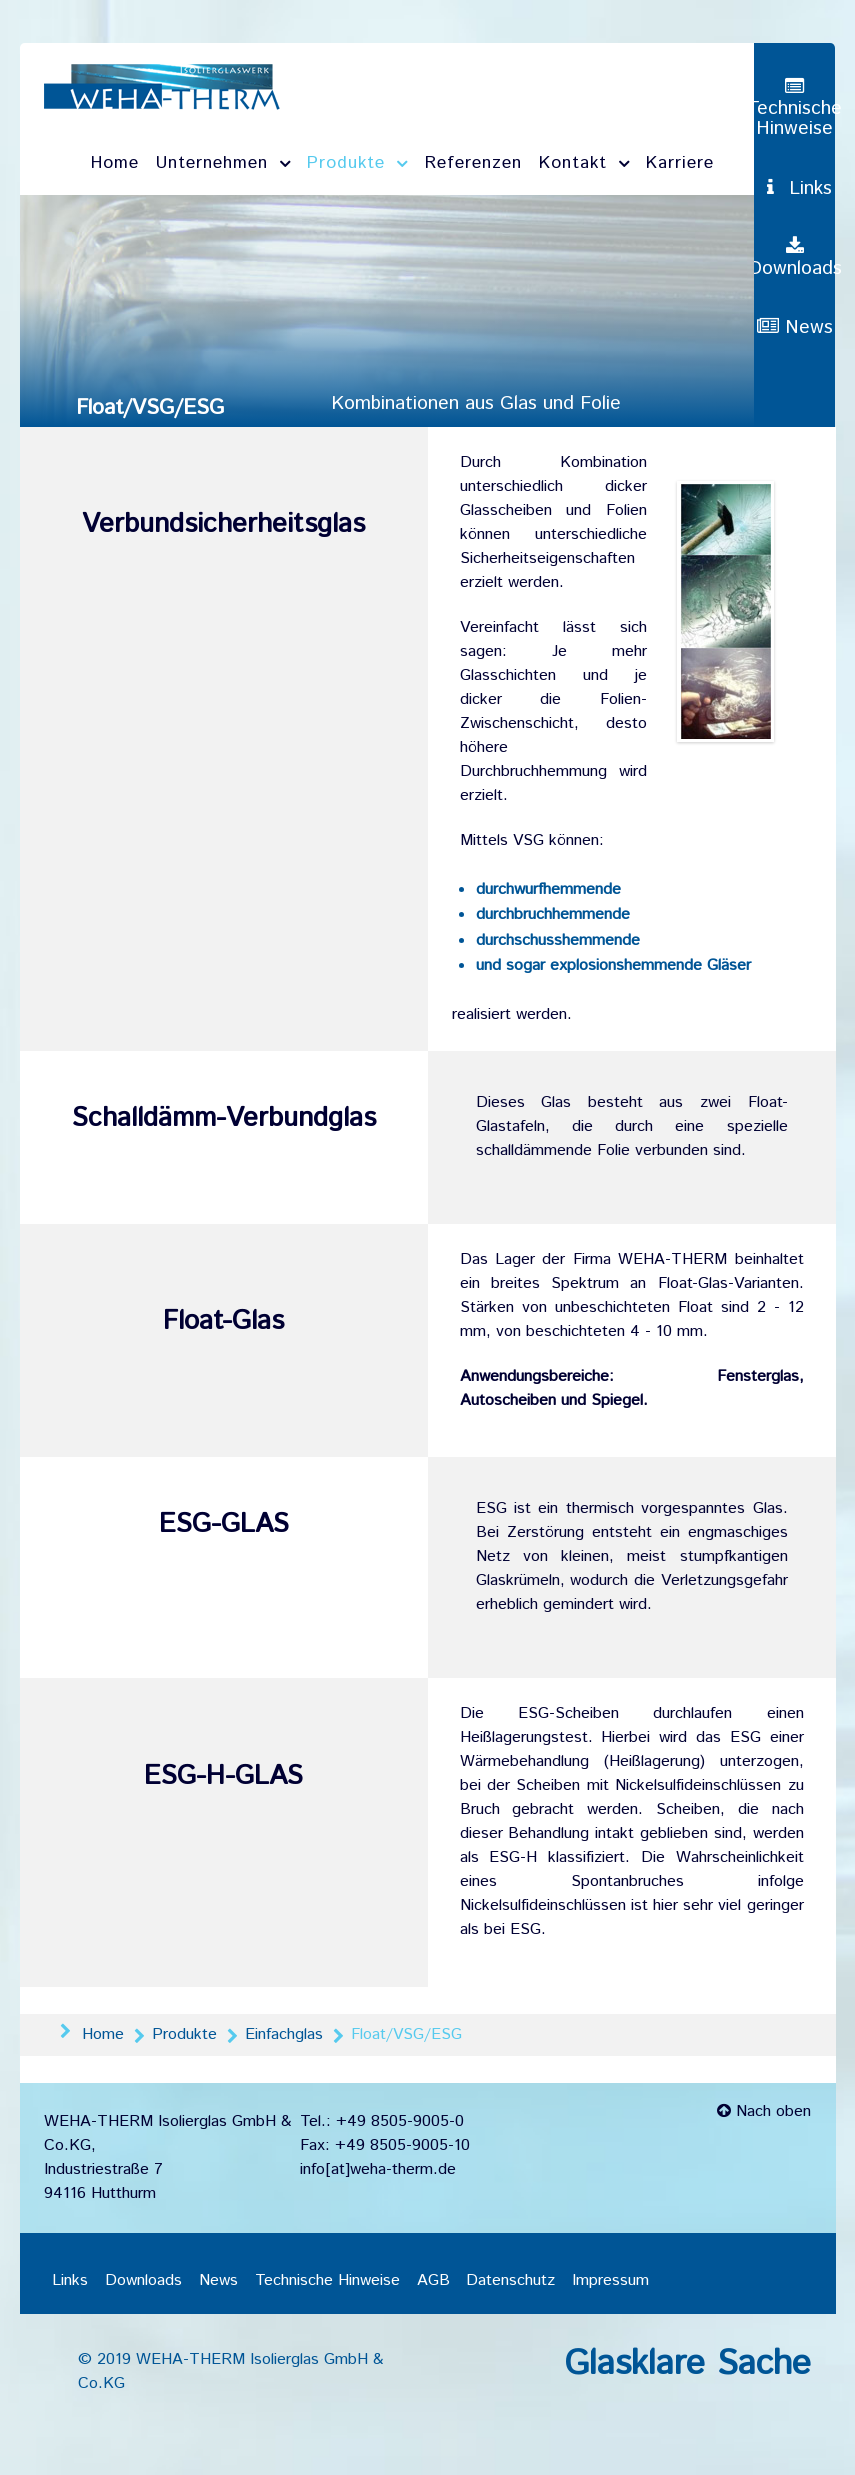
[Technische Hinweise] (794, 108)
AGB (433, 2281)
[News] (795, 360)
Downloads (143, 2281)
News (218, 2281)
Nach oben (764, 2113)
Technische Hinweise (327, 2281)
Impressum (610, 2281)
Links (70, 2281)
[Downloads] (795, 279)
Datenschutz (510, 2281)
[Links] (795, 199)
